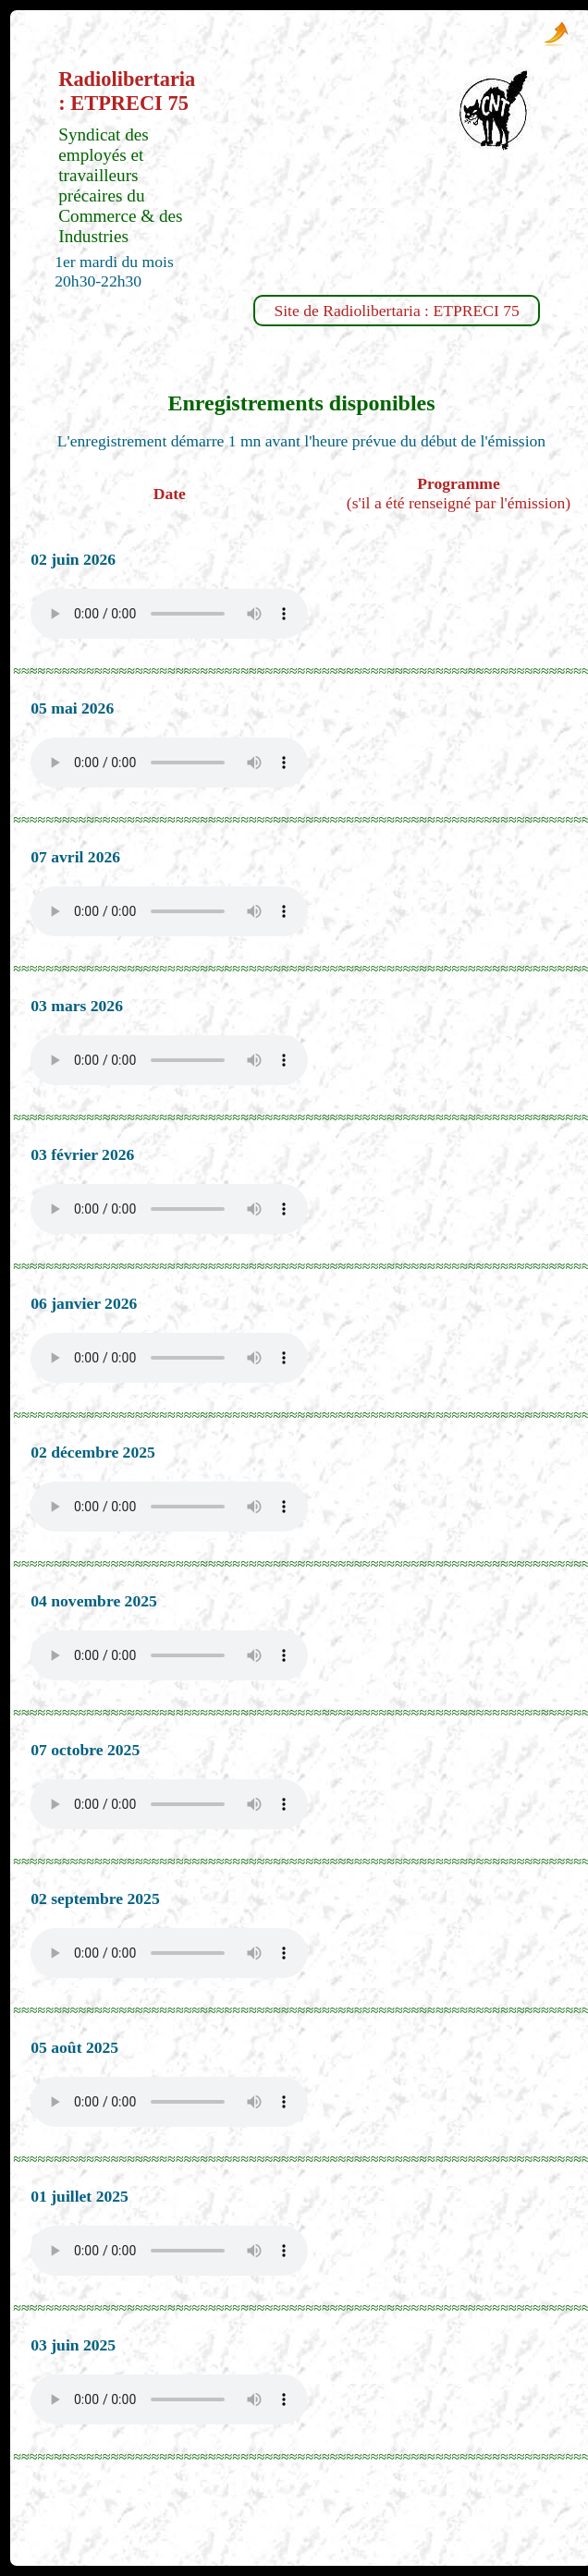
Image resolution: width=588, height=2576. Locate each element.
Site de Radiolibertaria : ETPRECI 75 (396, 310)
